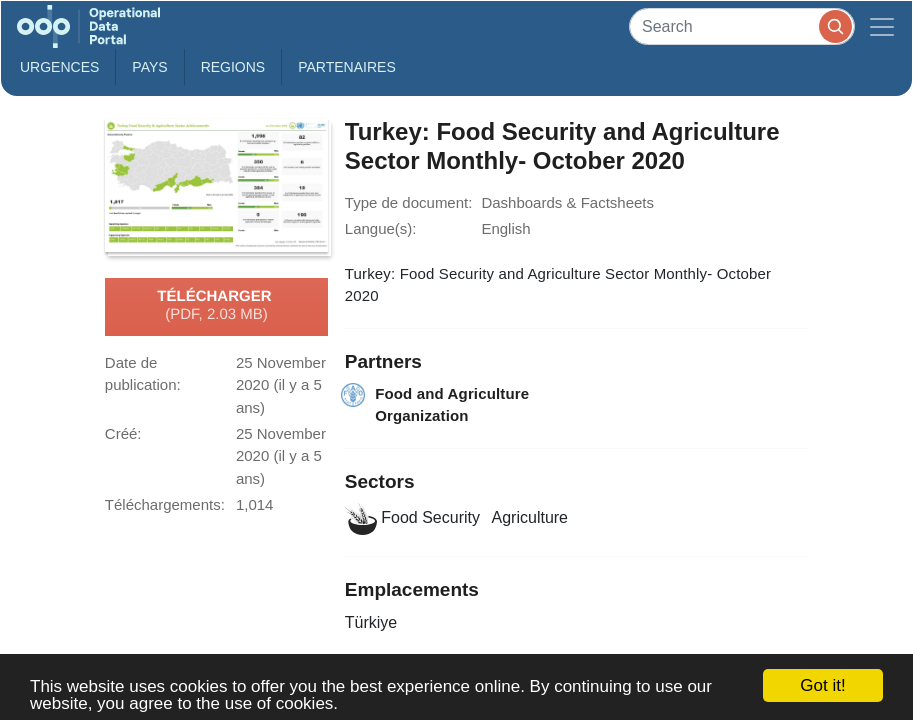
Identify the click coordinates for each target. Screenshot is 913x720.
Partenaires (347, 67)
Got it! (822, 685)
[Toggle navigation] (882, 26)
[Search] (742, 26)
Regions (233, 67)
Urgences (59, 67)
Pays (149, 67)
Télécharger (216, 306)
